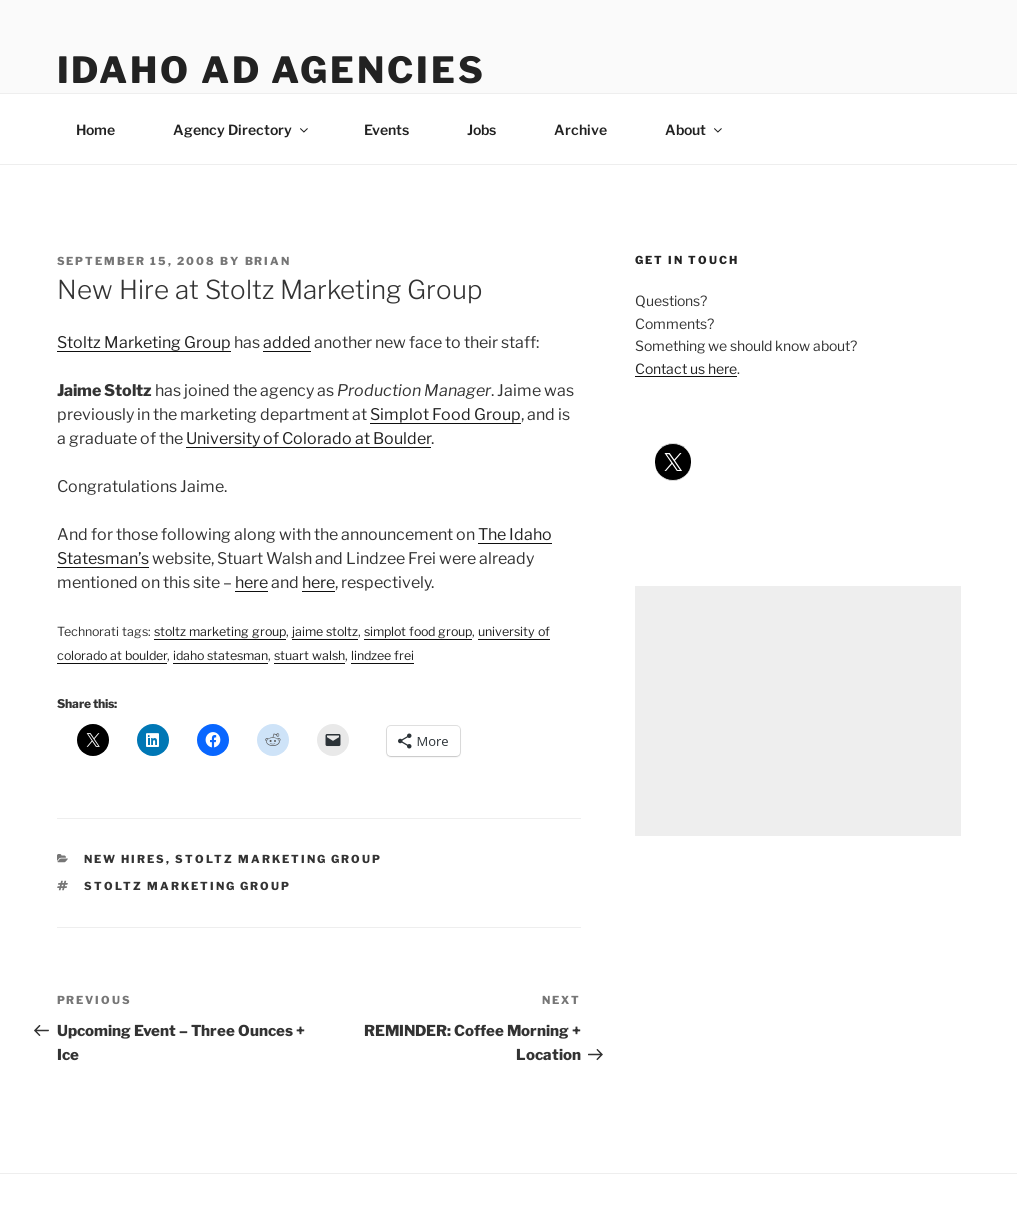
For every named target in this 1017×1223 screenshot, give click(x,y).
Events (386, 129)
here (251, 582)
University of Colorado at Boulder (308, 438)
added (287, 342)
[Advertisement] (797, 711)
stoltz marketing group (278, 859)
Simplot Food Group (445, 414)
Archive (580, 129)
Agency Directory (242, 129)
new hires (125, 859)
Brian (268, 261)
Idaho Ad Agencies (271, 70)
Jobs (481, 129)
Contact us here (686, 368)
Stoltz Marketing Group (144, 342)
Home (95, 129)
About (695, 129)
